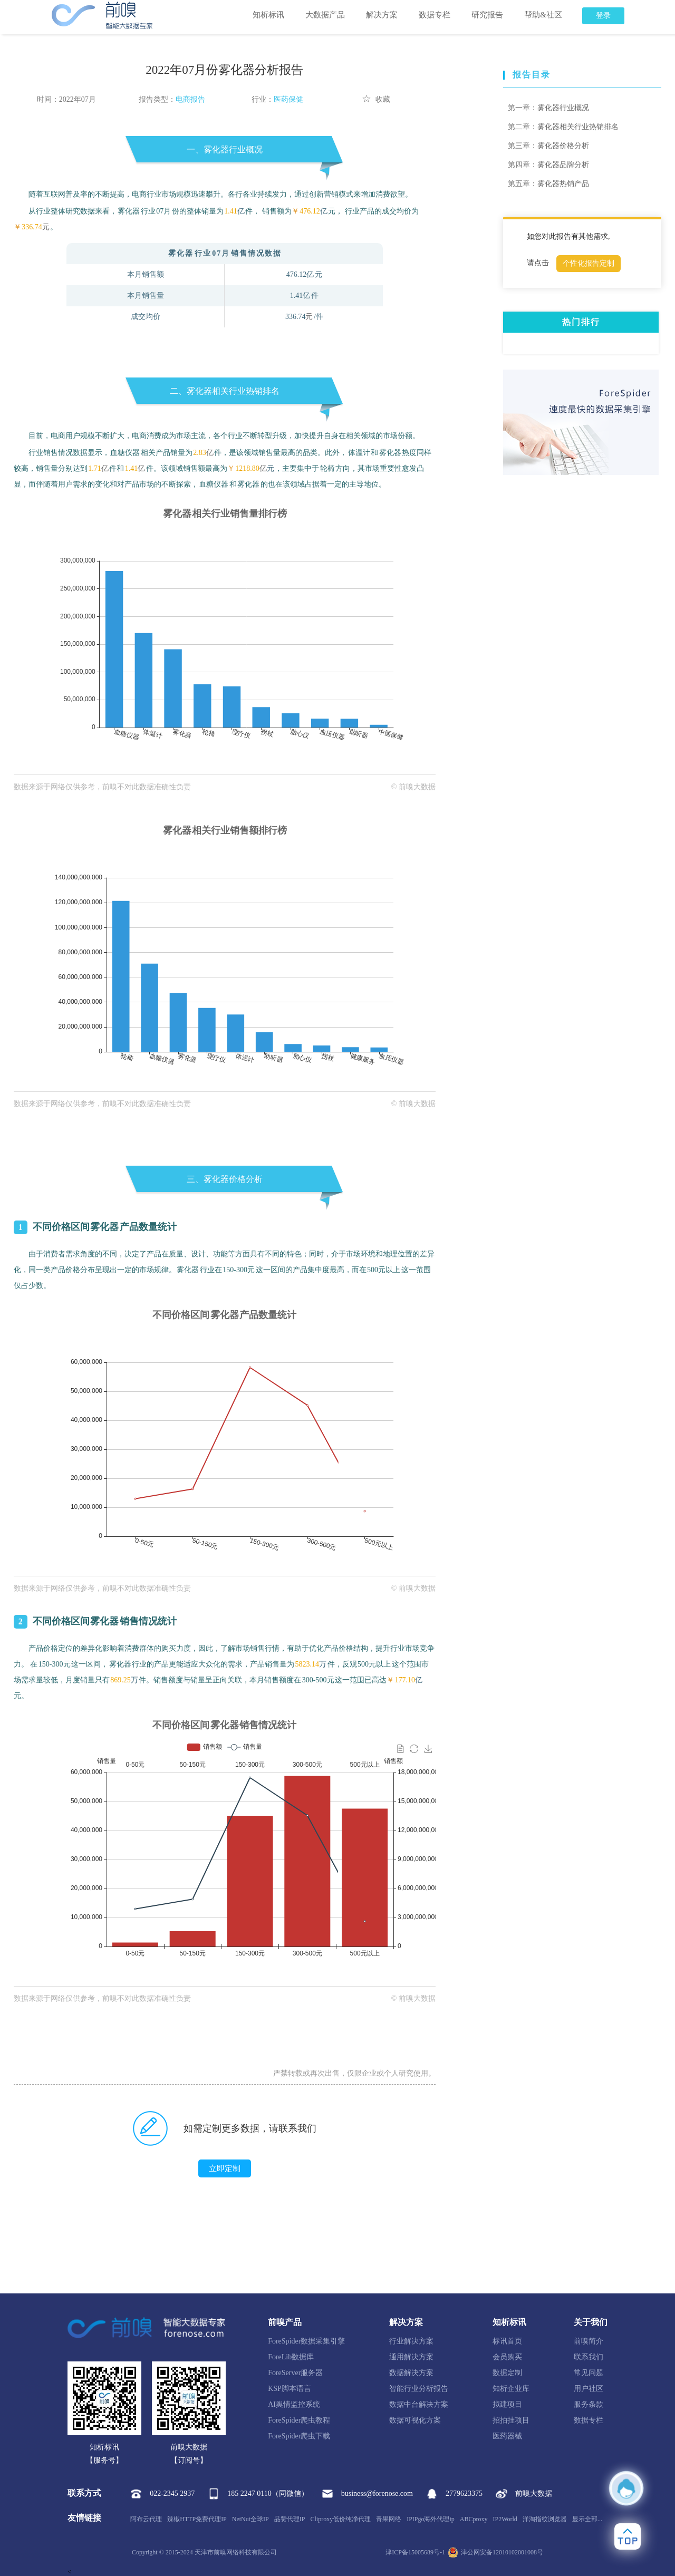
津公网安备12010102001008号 (495, 2552)
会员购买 (507, 2357)
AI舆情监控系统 (294, 2404)
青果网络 (388, 2519)
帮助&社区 (543, 15)
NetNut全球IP (250, 2519)
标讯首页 (507, 2341)
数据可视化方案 (415, 2420)
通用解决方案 (411, 2357)
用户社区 (588, 2389)
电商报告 (190, 99)
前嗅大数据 (524, 2494)
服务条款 (588, 2404)
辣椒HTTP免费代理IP (197, 2519)
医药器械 (507, 2436)
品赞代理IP (289, 2519)
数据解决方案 (411, 2373)
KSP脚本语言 (289, 2389)
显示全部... (587, 2519)
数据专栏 (434, 15)
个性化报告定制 (588, 263)
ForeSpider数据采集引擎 (306, 2341)
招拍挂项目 (511, 2420)
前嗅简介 (588, 2341)
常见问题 (588, 2373)
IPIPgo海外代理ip (431, 2519)
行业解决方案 (411, 2341)
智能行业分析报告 (418, 2389)
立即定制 (224, 2168)
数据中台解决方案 (418, 2404)
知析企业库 (511, 2389)
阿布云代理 (146, 2519)
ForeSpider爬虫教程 (299, 2420)
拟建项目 (507, 2404)
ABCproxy (474, 2519)
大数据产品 (325, 15)
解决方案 (382, 15)
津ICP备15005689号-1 (415, 2552)
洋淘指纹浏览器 (545, 2519)
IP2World (505, 2519)
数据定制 (507, 2373)
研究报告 (487, 15)
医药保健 (288, 99)
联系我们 (588, 2357)
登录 (603, 16)
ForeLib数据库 (291, 2357)
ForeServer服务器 (295, 2373)
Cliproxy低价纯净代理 (340, 2519)
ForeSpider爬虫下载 (299, 2436)
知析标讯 (268, 15)
